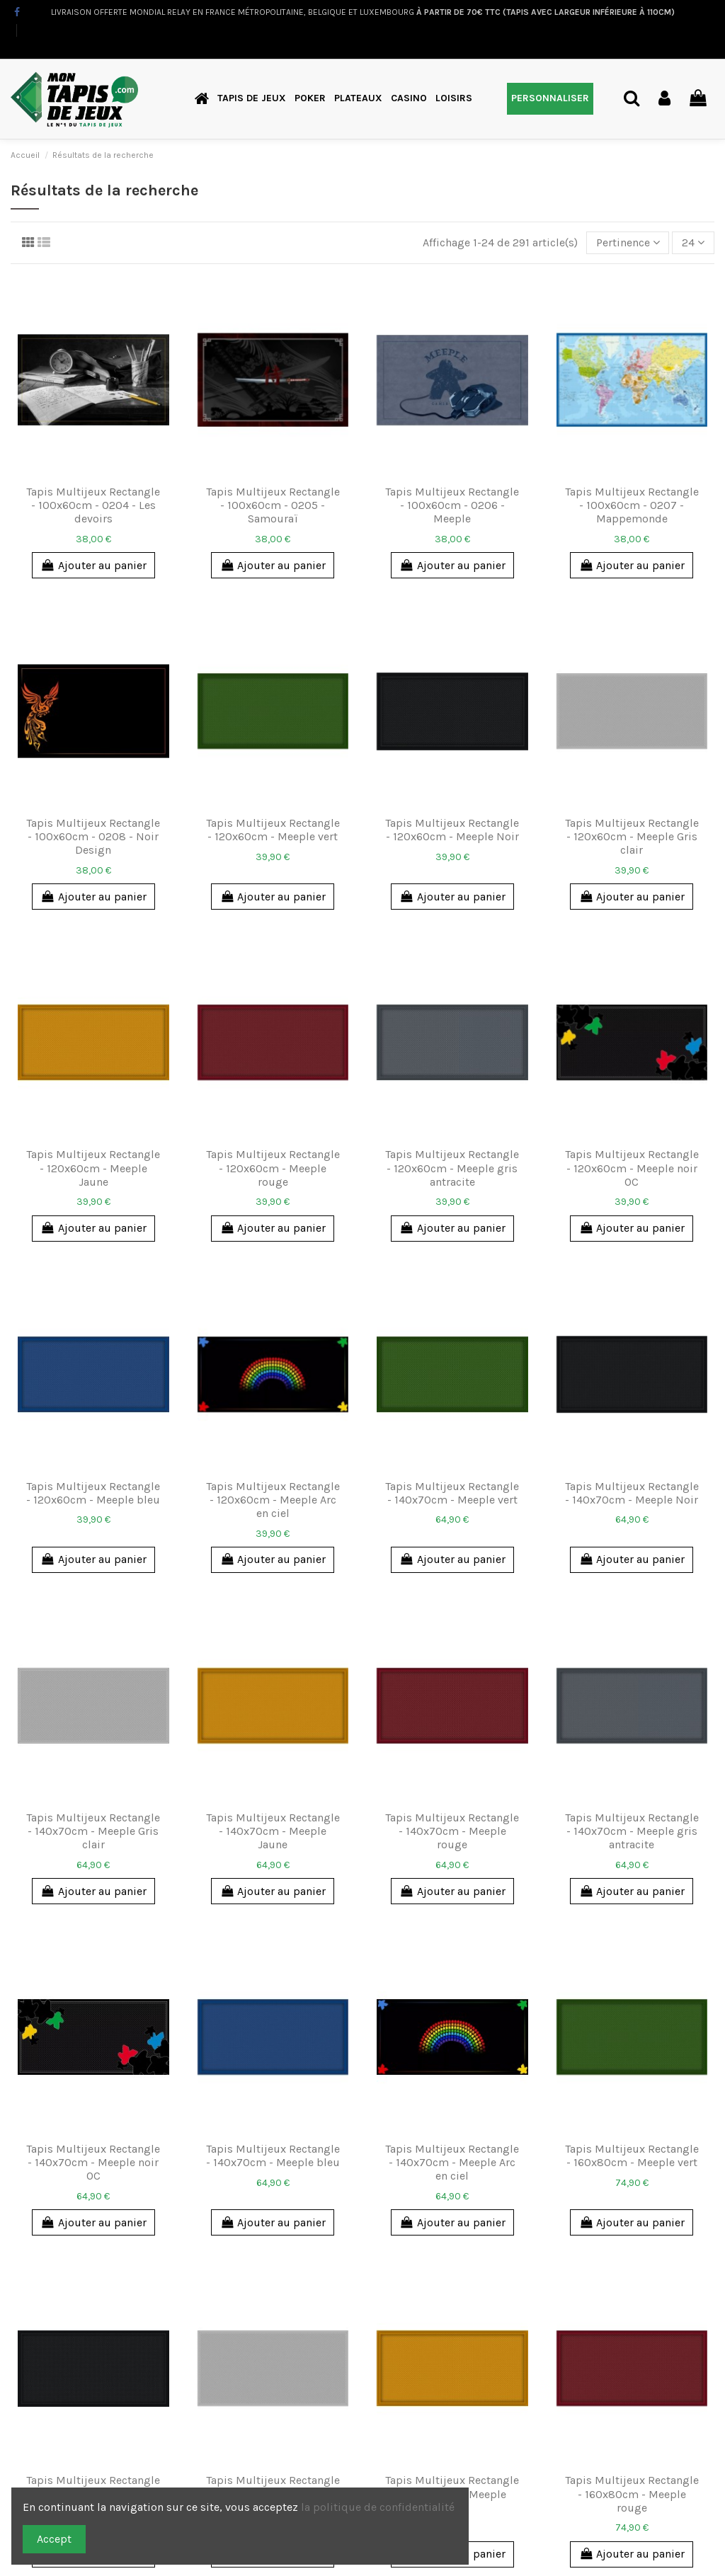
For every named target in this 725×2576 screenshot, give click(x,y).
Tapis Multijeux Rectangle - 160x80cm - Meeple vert (632, 2155)
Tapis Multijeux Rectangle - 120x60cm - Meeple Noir (452, 829)
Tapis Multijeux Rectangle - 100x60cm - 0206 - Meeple (452, 505)
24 (693, 242)
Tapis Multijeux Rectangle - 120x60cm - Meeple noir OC (632, 1167)
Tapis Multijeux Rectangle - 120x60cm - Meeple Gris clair (632, 836)
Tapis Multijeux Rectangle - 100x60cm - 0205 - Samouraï (273, 505)
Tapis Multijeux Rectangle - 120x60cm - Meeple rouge (273, 1167)
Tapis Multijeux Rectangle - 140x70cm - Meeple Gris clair (93, 1831)
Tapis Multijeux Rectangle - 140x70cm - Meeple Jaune (273, 1831)
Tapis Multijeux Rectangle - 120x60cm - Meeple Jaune (93, 1167)
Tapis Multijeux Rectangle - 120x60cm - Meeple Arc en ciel (273, 1499)
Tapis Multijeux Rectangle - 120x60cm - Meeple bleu (93, 1492)
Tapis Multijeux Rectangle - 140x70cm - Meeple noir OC (93, 2162)
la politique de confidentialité (379, 2507)
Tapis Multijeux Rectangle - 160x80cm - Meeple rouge (632, 2493)
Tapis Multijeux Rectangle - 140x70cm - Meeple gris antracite (632, 1831)
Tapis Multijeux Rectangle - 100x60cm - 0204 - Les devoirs (93, 505)
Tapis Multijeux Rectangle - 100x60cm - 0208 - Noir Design (93, 836)
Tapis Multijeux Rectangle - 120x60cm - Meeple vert (273, 829)
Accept (54, 2539)
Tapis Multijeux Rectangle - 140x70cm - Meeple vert (452, 1492)
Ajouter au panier (93, 565)
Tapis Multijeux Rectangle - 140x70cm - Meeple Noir (632, 1492)
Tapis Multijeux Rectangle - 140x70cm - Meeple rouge (452, 1831)
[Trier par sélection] (628, 242)
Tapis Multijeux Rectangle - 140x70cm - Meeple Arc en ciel (452, 2162)
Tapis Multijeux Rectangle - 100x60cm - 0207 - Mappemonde (632, 505)
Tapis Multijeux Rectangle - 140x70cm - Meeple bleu (273, 2155)
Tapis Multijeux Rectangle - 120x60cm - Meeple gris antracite (452, 1167)
